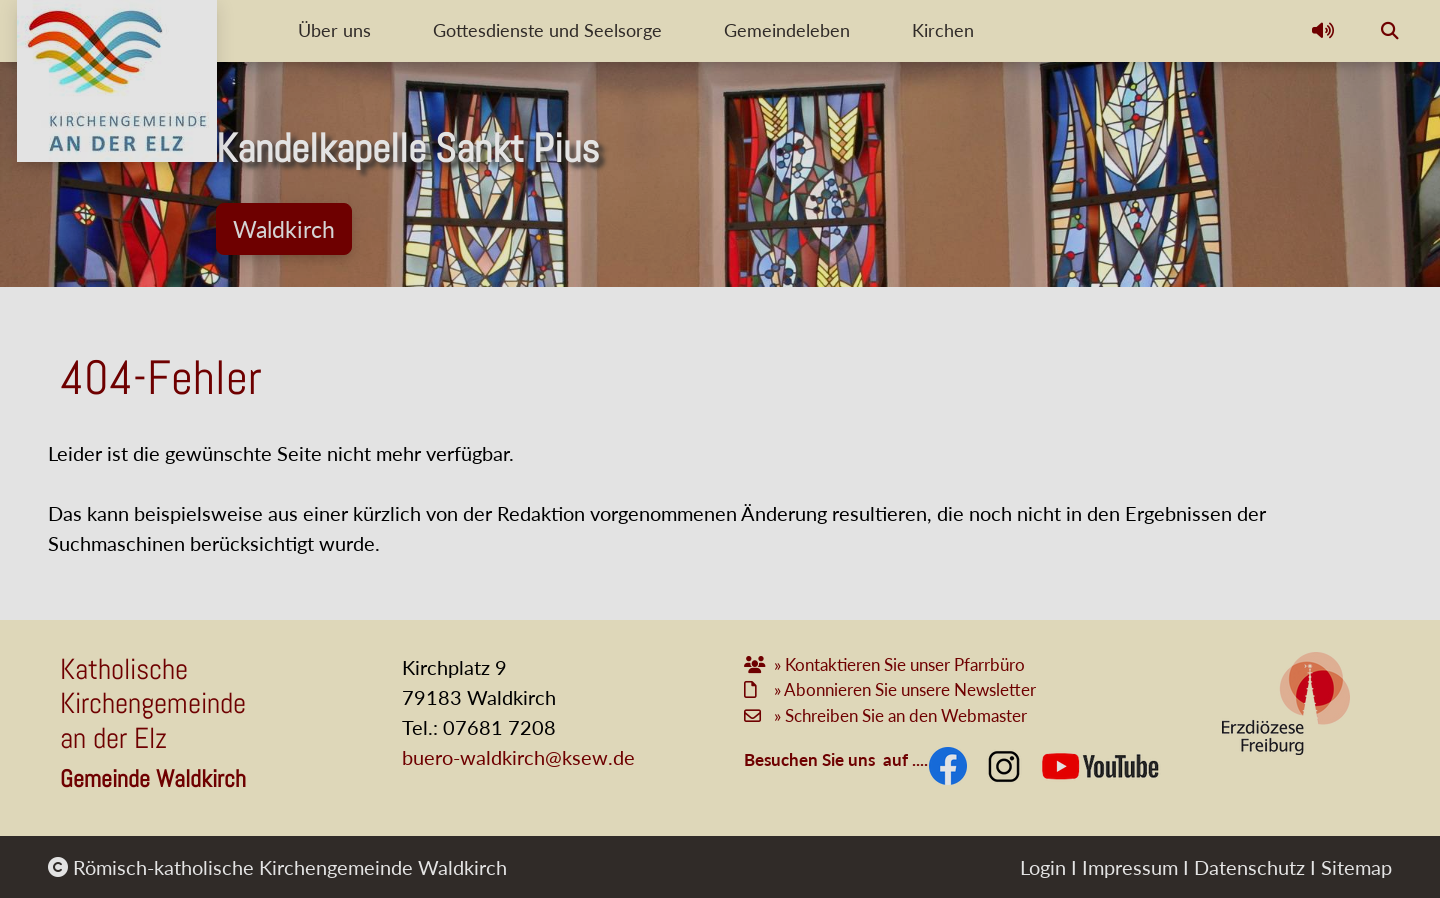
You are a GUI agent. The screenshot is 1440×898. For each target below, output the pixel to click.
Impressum (1130, 867)
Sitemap (1356, 867)
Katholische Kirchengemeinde (153, 686)
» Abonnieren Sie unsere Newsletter (905, 689)
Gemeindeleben (828, 30)
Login (1043, 867)
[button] (1323, 31)
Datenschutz (1249, 867)
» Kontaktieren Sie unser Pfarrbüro (901, 664)
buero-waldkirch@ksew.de (518, 757)
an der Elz (113, 738)
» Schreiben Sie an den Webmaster (898, 715)
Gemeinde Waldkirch (153, 778)
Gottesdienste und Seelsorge (569, 30)
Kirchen (1003, 30)
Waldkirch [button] (284, 229)
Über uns (337, 30)
